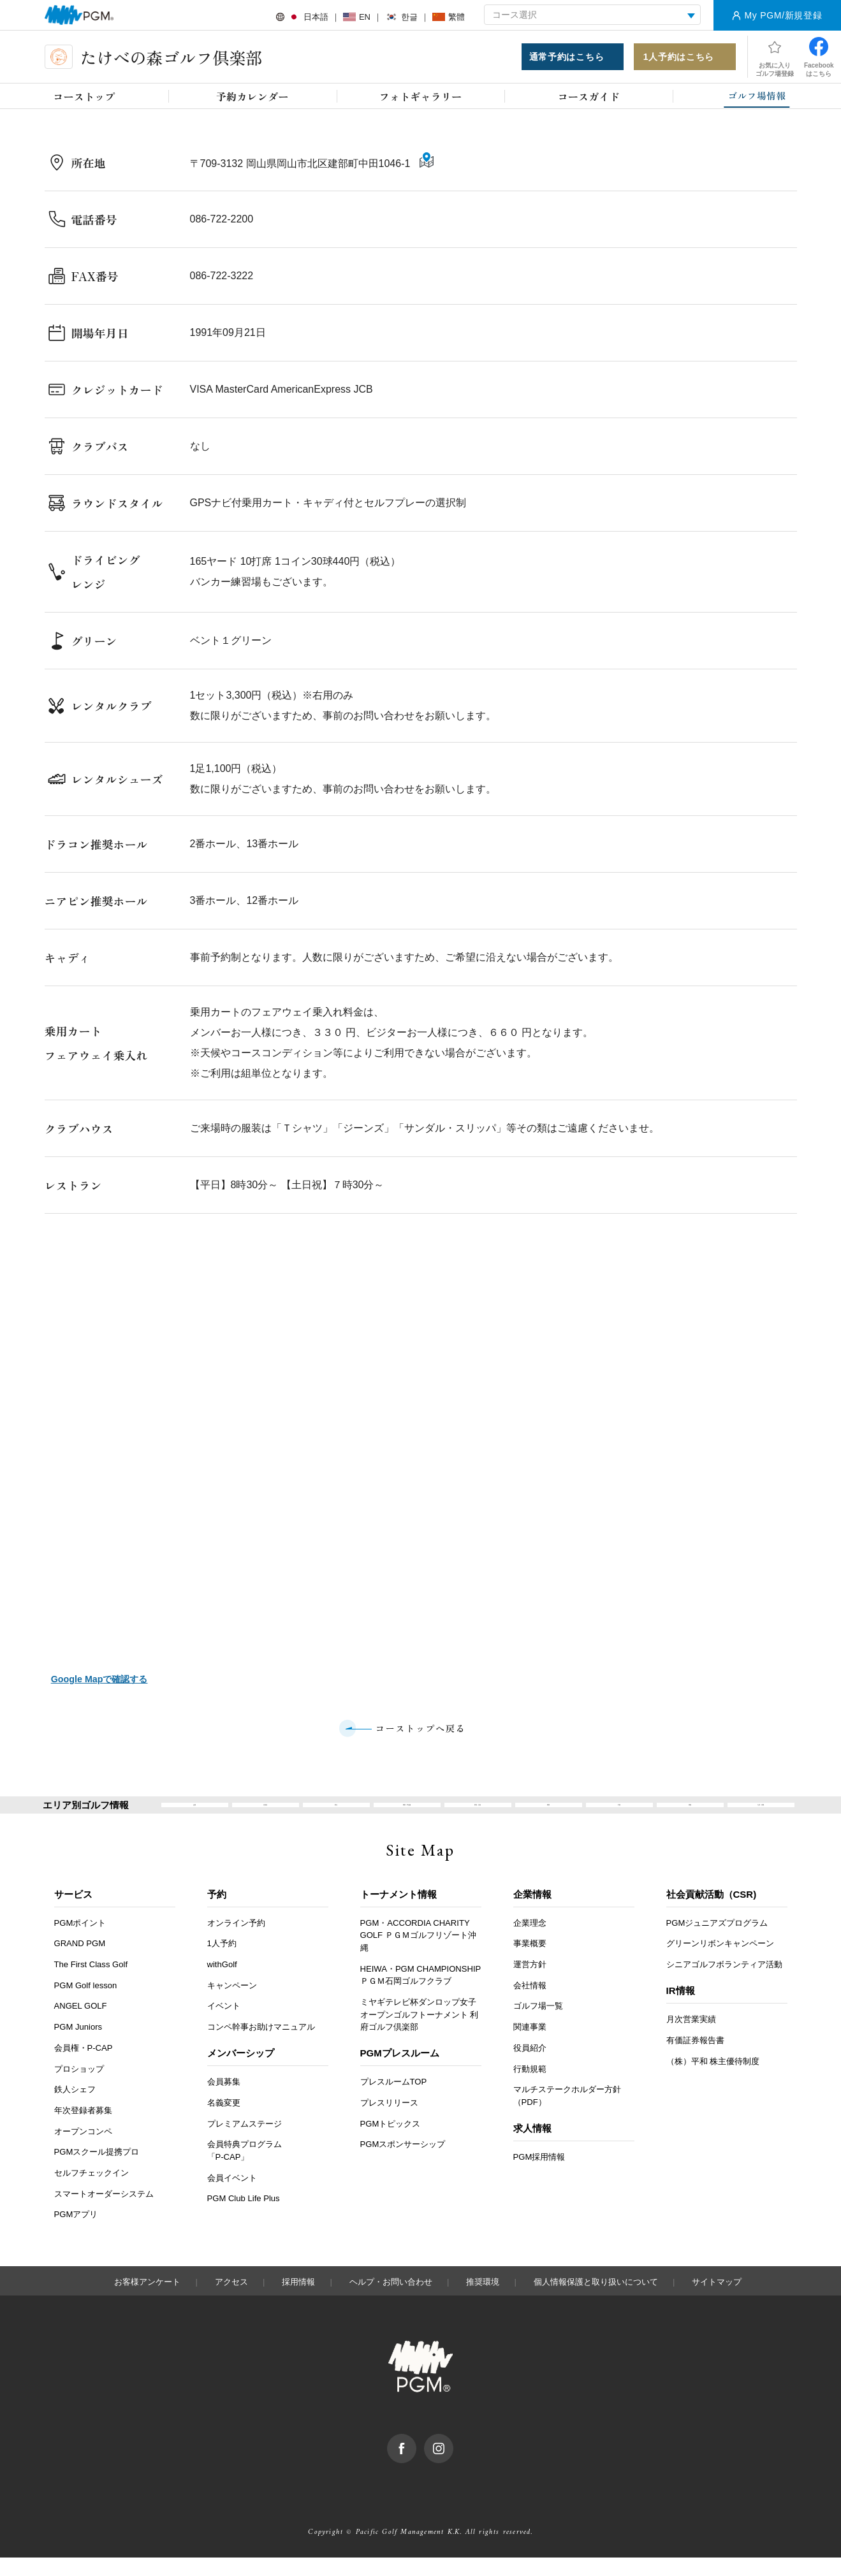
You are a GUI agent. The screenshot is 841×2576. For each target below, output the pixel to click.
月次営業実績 (691, 2038)
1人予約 (222, 1962)
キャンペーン (232, 2004)
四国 (689, 1814)
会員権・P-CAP (83, 2066)
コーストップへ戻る (420, 1729)
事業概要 (529, 1962)
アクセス (231, 2300)
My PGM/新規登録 (783, 15)
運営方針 (529, 1983)
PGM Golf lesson (85, 2004)
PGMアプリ (76, 2233)
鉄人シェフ (75, 2108)
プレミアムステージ (244, 2142)
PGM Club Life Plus (243, 2217)
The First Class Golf (91, 1983)
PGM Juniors (78, 2045)
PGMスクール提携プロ (97, 2171)
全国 (194, 1814)
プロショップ (79, 2087)
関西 (548, 1814)
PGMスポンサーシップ (403, 2163)
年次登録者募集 (83, 2129)
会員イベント (232, 2196)
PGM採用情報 (539, 2175)
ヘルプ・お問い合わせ (390, 2300)
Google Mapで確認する (99, 1679)
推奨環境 (482, 2300)
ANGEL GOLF (80, 2025)
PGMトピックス (390, 2142)
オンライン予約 (236, 1941)
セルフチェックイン (91, 2191)
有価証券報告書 (695, 2058)
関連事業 (529, 2045)
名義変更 (223, 2121)
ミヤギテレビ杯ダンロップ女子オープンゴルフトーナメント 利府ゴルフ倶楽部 (419, 2033)
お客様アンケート (147, 2300)
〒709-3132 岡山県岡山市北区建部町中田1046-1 (301, 169)
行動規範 (529, 2087)
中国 (619, 1814)
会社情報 (529, 2004)
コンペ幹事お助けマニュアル (261, 2045)
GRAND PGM (80, 1962)
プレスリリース (389, 2121)
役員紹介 (529, 2066)
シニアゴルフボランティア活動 (724, 1983)
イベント (223, 2025)
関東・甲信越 (406, 1814)
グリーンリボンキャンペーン (720, 1962)
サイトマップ (717, 2300)
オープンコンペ (83, 2150)
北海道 (265, 1814)
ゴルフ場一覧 (538, 2025)
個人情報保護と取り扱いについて (596, 2300)
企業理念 (529, 1941)
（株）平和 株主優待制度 (713, 2080)
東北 (336, 1814)
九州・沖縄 (761, 1814)
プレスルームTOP (393, 2101)
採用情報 (298, 2300)
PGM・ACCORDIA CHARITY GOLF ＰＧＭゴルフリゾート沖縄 (418, 1954)
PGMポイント (80, 1941)
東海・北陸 (478, 1814)
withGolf (222, 1983)
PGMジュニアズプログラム (717, 1941)
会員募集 (223, 2101)
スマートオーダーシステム (104, 2212)
